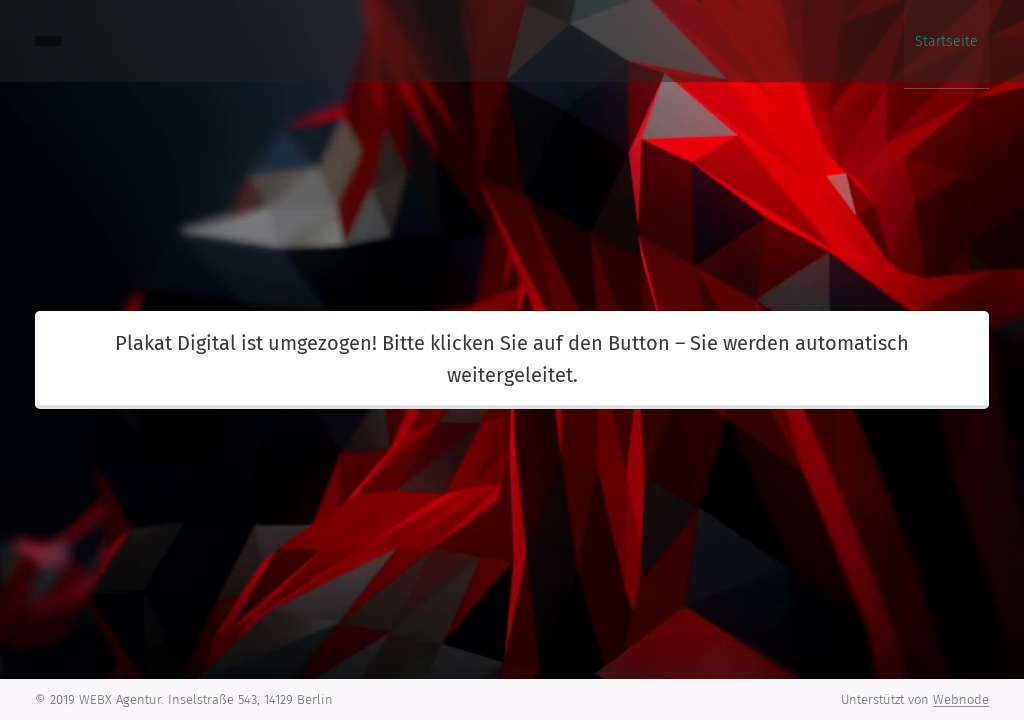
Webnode (961, 699)
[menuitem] (971, 41)
